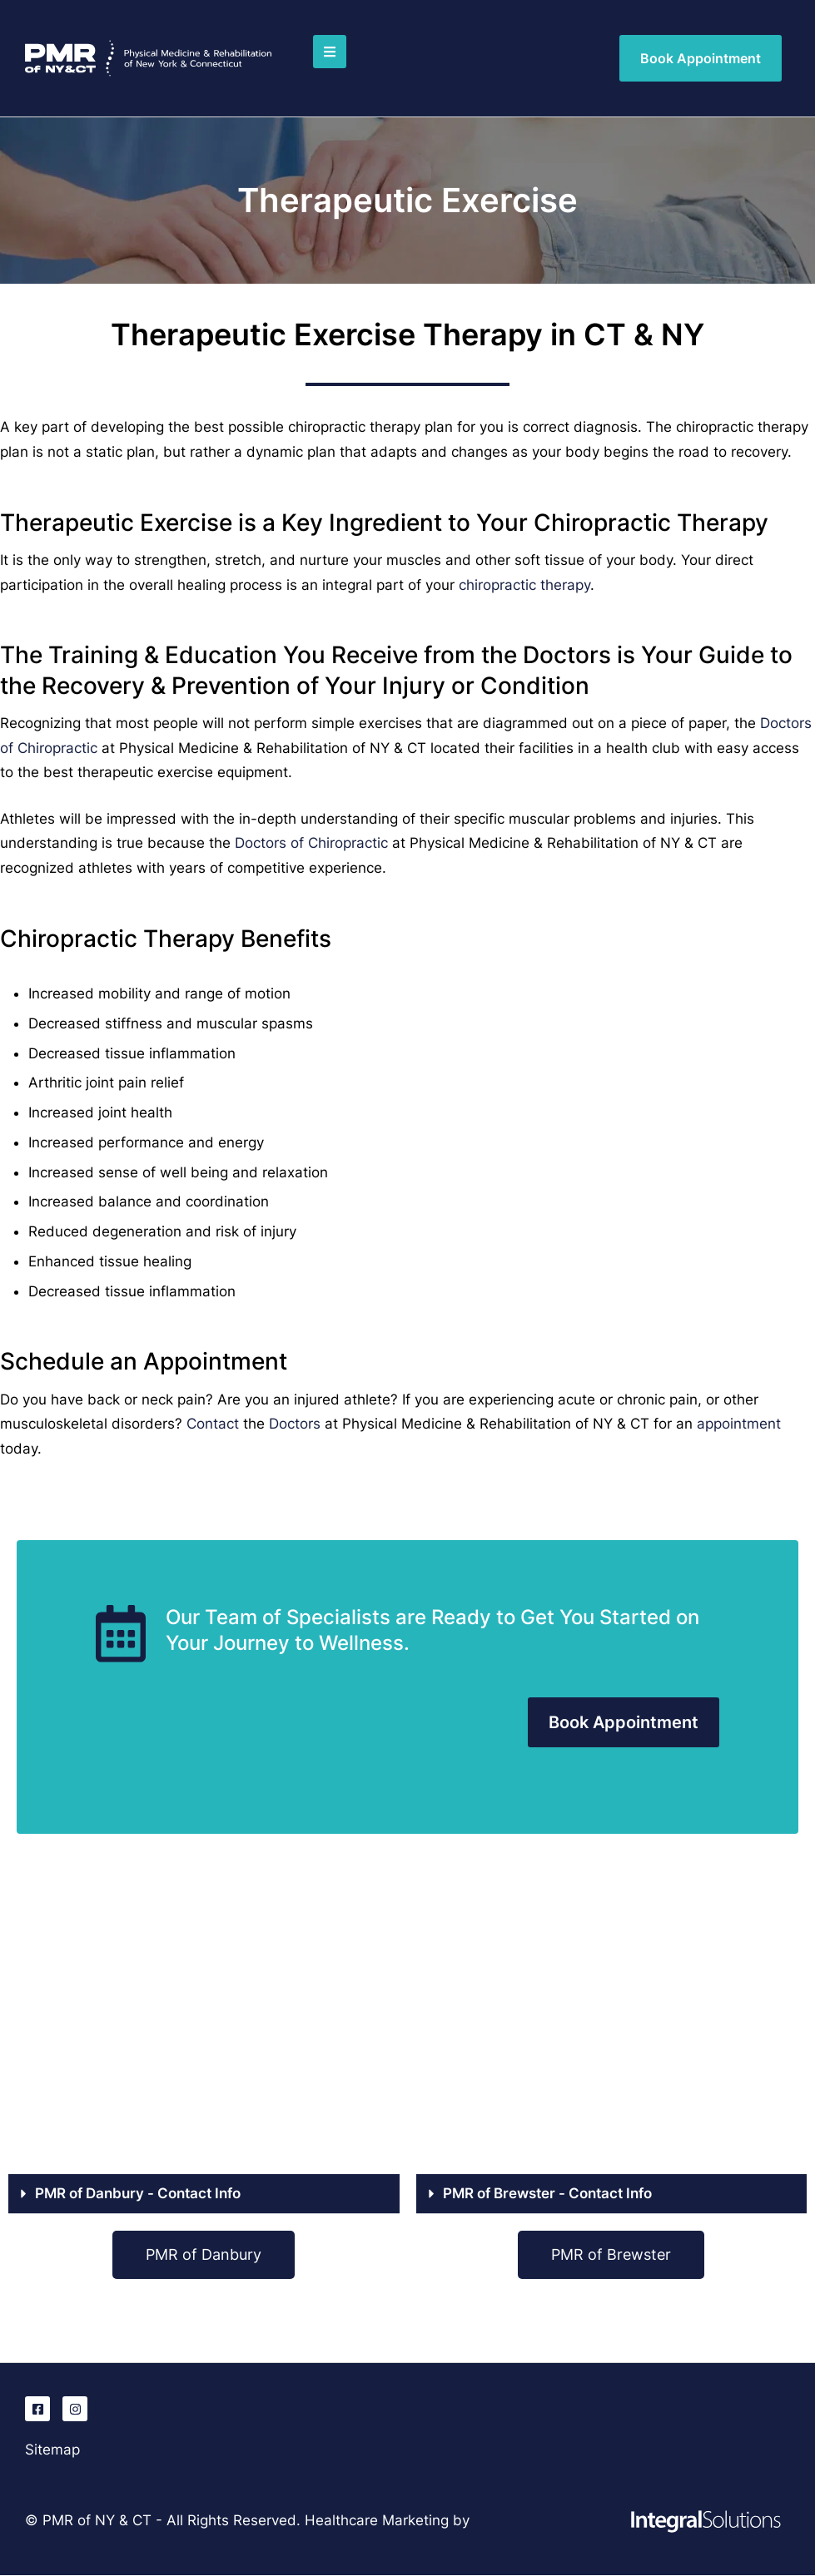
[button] (329, 51)
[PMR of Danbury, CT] (204, 2032)
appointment (739, 1423)
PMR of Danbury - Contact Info (138, 2193)
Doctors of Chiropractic (311, 843)
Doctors (295, 1423)
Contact (212, 1423)
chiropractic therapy (524, 585)
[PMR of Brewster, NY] (612, 2032)
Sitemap (52, 2449)
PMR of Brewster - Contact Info (547, 2193)
